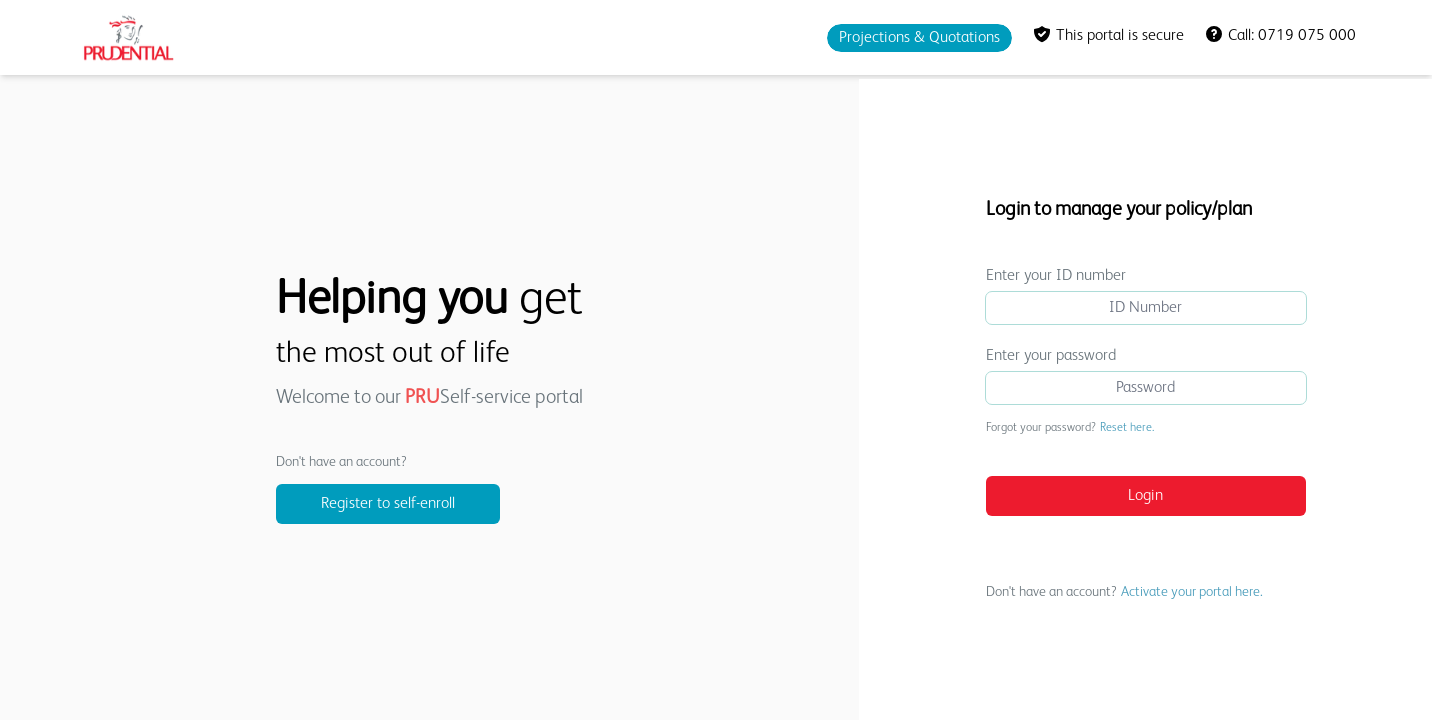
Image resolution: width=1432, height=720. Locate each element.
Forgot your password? (1070, 428)
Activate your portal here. (1192, 592)
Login (1145, 496)
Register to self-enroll (388, 504)
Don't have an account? (1124, 592)
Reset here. (1127, 428)
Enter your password (1051, 356)
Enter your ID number (1056, 276)
